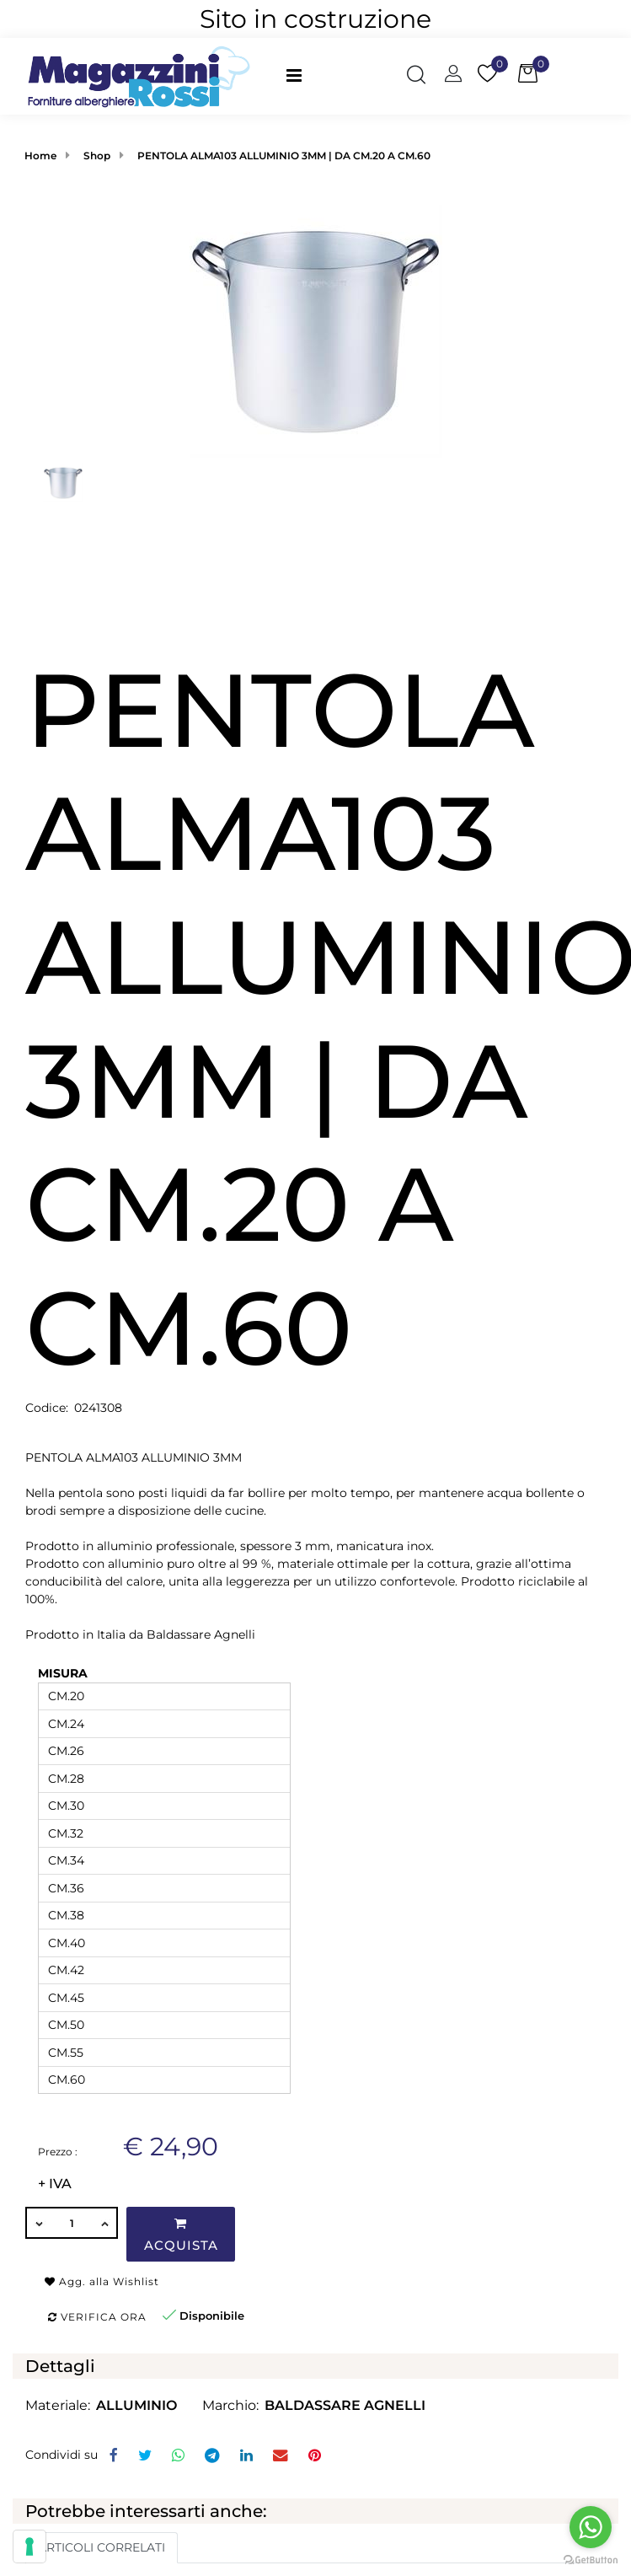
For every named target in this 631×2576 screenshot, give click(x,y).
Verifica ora (97, 2316)
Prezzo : (58, 2151)
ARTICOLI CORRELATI (101, 2547)
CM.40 (66, 1943)
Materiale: (57, 2405)
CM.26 (66, 1750)
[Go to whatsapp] (591, 2527)
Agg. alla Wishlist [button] (102, 2281)
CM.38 (66, 1915)
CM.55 (65, 2052)
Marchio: (230, 2405)
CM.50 (66, 2024)
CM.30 (66, 1805)
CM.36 (66, 1888)
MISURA (63, 1673)
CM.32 (65, 1833)
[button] (416, 76)
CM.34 (66, 1860)
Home (40, 155)
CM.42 (66, 1970)
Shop (96, 155)
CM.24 (66, 1723)
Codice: (46, 1407)
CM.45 (66, 1997)
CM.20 (66, 1696)
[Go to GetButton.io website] (591, 2559)
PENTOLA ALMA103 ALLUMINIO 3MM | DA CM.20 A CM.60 (283, 155)
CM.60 (66, 2079)
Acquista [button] (181, 2235)
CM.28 (66, 1778)
